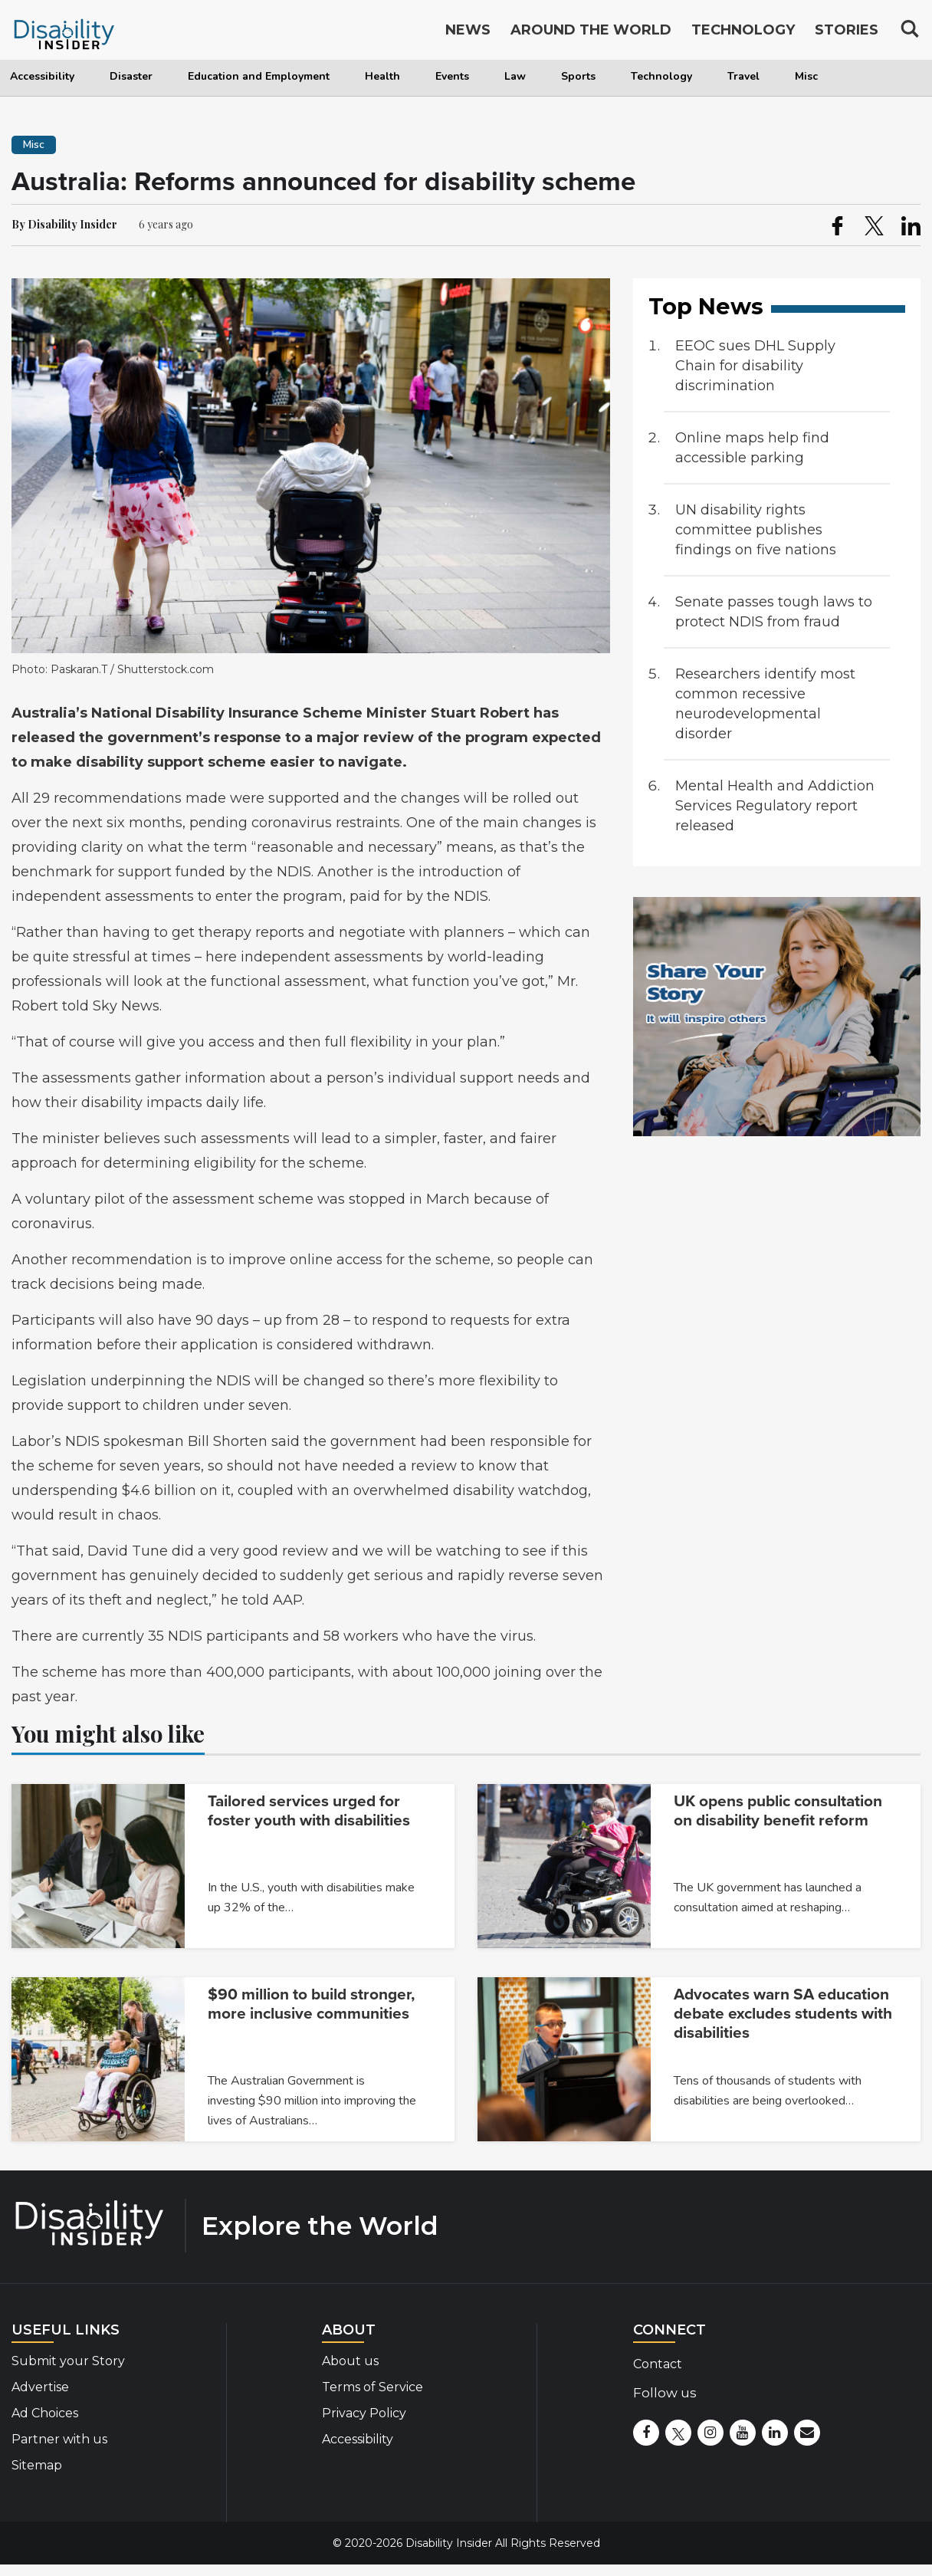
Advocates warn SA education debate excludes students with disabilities (783, 2013)
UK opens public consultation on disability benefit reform (778, 1811)
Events (452, 76)
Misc (806, 76)
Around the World (590, 32)
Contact (657, 2364)
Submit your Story (68, 2361)
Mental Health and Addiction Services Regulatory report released (775, 805)
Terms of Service (372, 2387)
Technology (661, 76)
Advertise (40, 2387)
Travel (743, 76)
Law (515, 76)
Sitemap (36, 2465)
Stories (846, 32)
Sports (578, 76)
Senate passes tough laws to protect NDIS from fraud (773, 611)
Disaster (131, 76)
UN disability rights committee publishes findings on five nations (755, 529)
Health (382, 76)
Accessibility (42, 76)
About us (350, 2361)
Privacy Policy (364, 2413)
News (468, 32)
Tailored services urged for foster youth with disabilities (309, 1811)
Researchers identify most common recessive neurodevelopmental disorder (765, 703)
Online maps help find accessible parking (752, 447)
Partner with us (59, 2439)
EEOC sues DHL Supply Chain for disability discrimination (755, 365)
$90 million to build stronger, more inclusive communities (311, 2004)
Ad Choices (44, 2413)
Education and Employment (259, 76)
